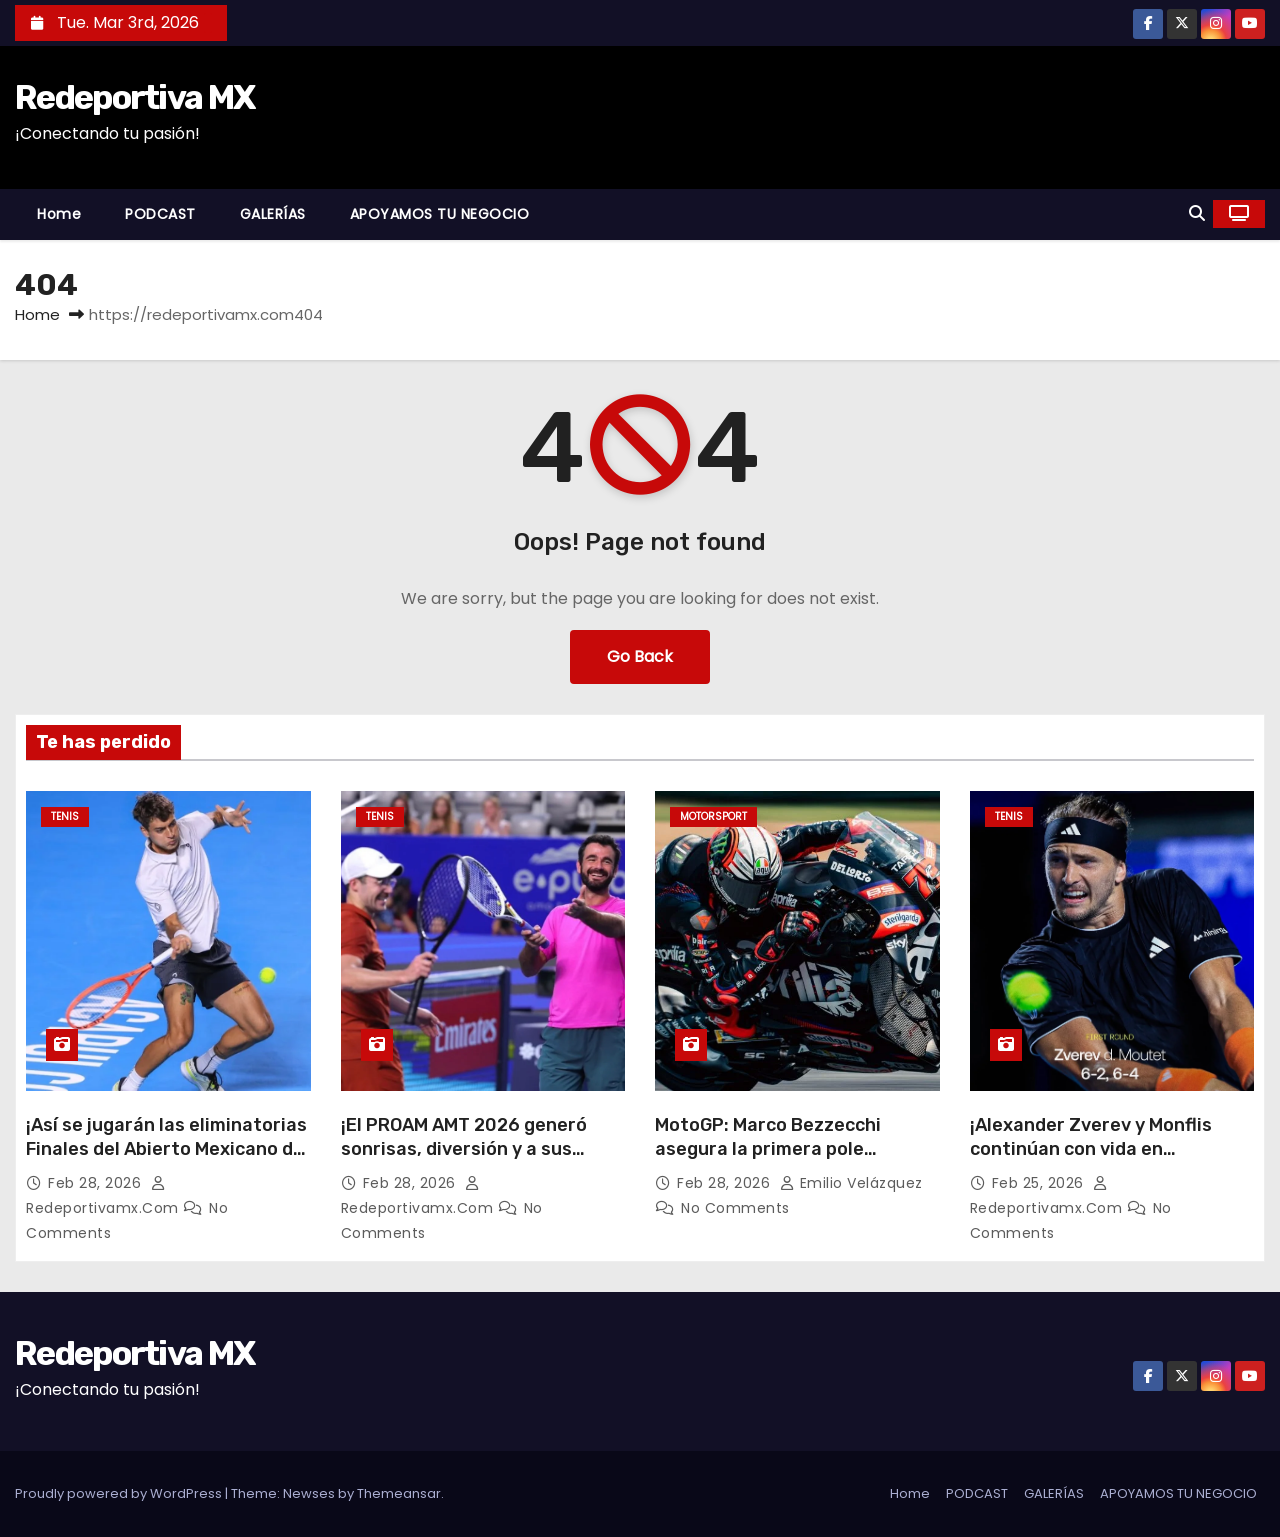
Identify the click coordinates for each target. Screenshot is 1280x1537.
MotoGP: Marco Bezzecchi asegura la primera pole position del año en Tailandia (780, 1149)
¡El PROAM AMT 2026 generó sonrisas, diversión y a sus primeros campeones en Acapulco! (464, 1161)
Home (59, 214)
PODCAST (160, 214)
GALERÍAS (273, 214)
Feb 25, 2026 (1040, 1183)
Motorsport (713, 816)
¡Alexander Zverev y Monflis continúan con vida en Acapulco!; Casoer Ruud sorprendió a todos (1091, 1161)
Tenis (65, 816)
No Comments (735, 1208)
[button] (1197, 213)
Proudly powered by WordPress (120, 1493)
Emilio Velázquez (851, 1183)
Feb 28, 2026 (97, 1183)
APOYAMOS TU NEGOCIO (440, 214)
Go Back (640, 656)
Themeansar (399, 1493)
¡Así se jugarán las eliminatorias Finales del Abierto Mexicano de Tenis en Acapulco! (166, 1149)
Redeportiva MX (134, 97)
